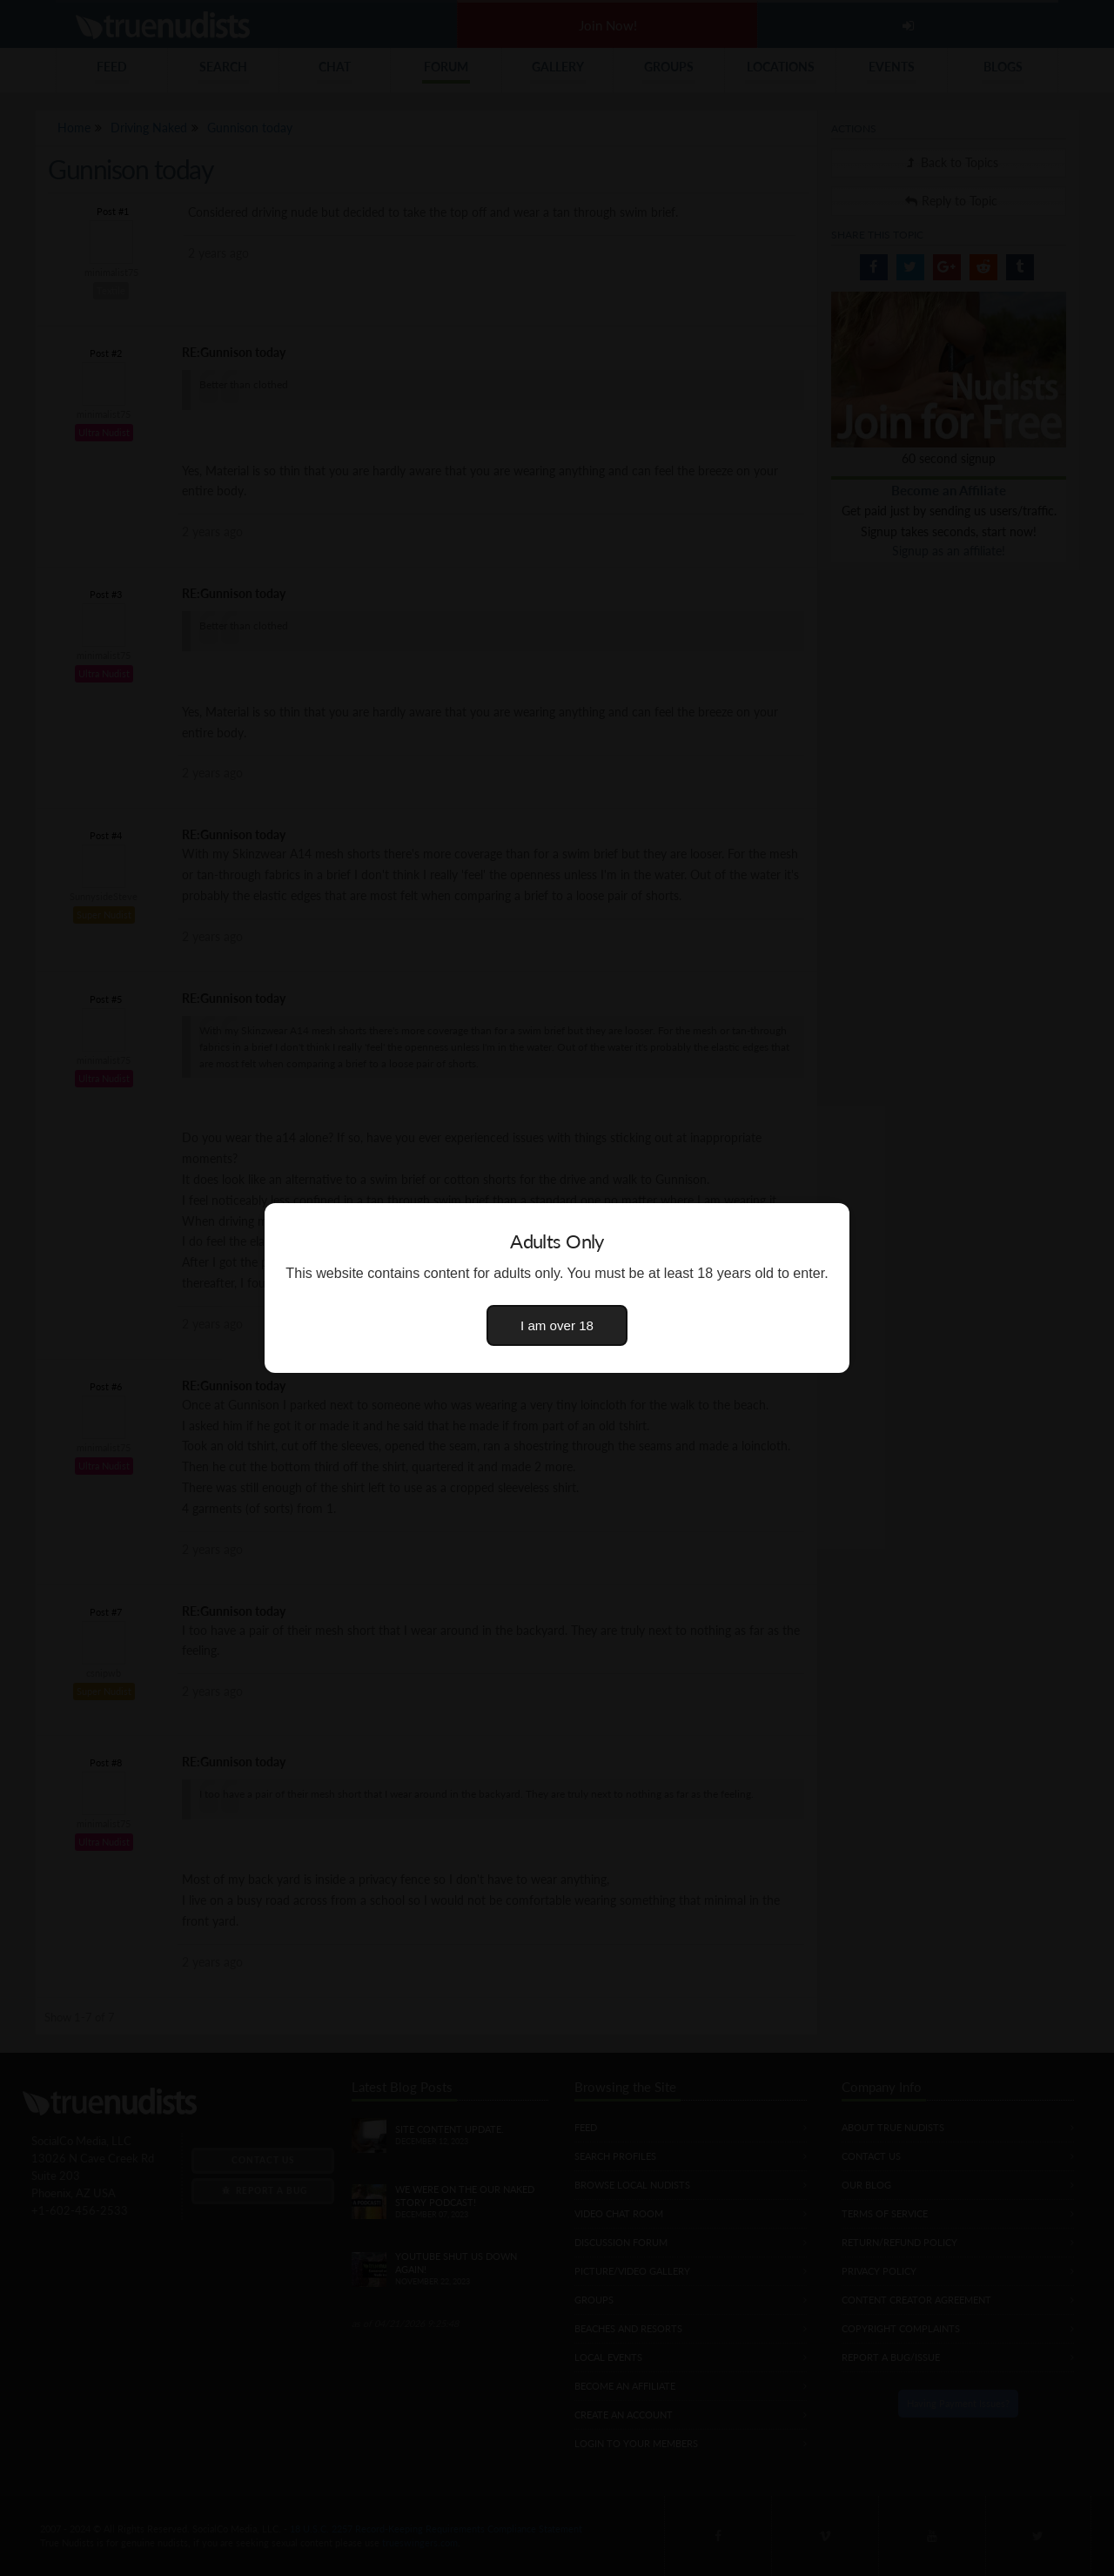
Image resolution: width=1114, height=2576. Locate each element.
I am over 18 (557, 1325)
